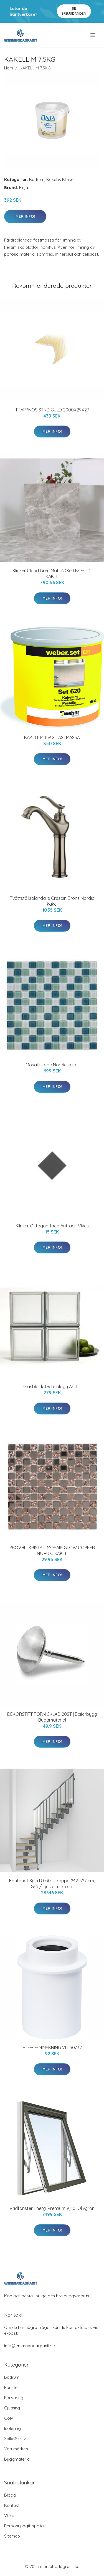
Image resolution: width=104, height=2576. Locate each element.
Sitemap (12, 2536)
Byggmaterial (17, 2459)
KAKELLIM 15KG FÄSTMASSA (52, 737)
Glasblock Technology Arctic (52, 1386)
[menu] (93, 35)
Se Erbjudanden (74, 10)
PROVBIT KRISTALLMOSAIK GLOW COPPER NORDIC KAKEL (52, 1550)
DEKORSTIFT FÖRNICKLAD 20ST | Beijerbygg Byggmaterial (52, 1717)
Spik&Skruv (15, 2438)
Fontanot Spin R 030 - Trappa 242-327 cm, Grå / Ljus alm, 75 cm (52, 1883)
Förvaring (13, 2397)
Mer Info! (25, 216)
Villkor (10, 2515)
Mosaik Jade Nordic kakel (52, 1064)
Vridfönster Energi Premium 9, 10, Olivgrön (52, 2208)
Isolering (12, 2428)
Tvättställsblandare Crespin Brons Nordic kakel (52, 901)
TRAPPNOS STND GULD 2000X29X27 (52, 410)
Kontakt (11, 2505)
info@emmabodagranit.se (29, 2345)
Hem (8, 68)
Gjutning (12, 2408)
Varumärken (16, 2448)
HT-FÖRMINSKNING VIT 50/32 (52, 2047)
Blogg (10, 2495)
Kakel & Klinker (60, 179)
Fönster (11, 2387)
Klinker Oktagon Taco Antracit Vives (52, 1226)
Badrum (36, 179)
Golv (8, 2418)
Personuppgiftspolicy (24, 2525)
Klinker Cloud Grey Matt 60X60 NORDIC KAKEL (52, 573)
